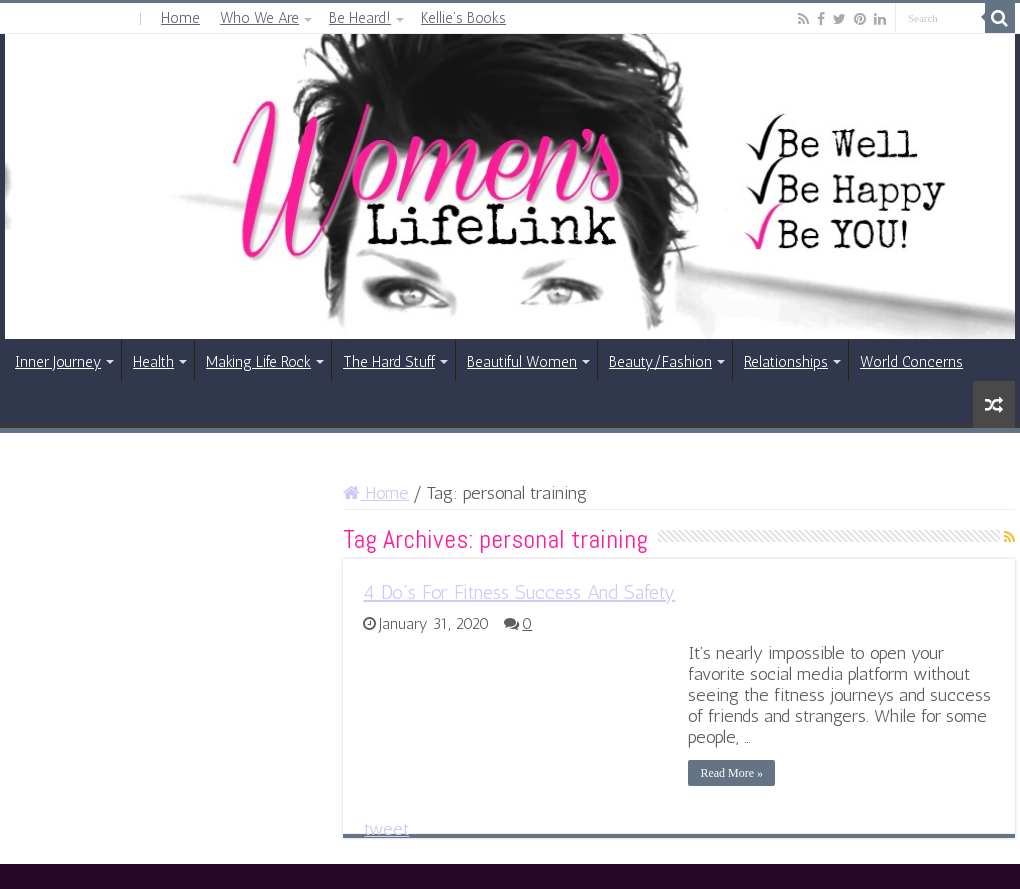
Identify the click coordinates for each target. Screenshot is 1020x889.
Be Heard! (360, 18)
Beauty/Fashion (660, 362)
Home (180, 18)
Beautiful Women (522, 362)
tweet (386, 829)
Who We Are (259, 18)
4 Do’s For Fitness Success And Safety (519, 592)
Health (153, 362)
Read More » (731, 773)
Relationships (786, 362)
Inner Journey (58, 362)
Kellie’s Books (463, 18)
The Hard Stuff (389, 362)
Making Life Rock (258, 362)
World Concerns (911, 362)
